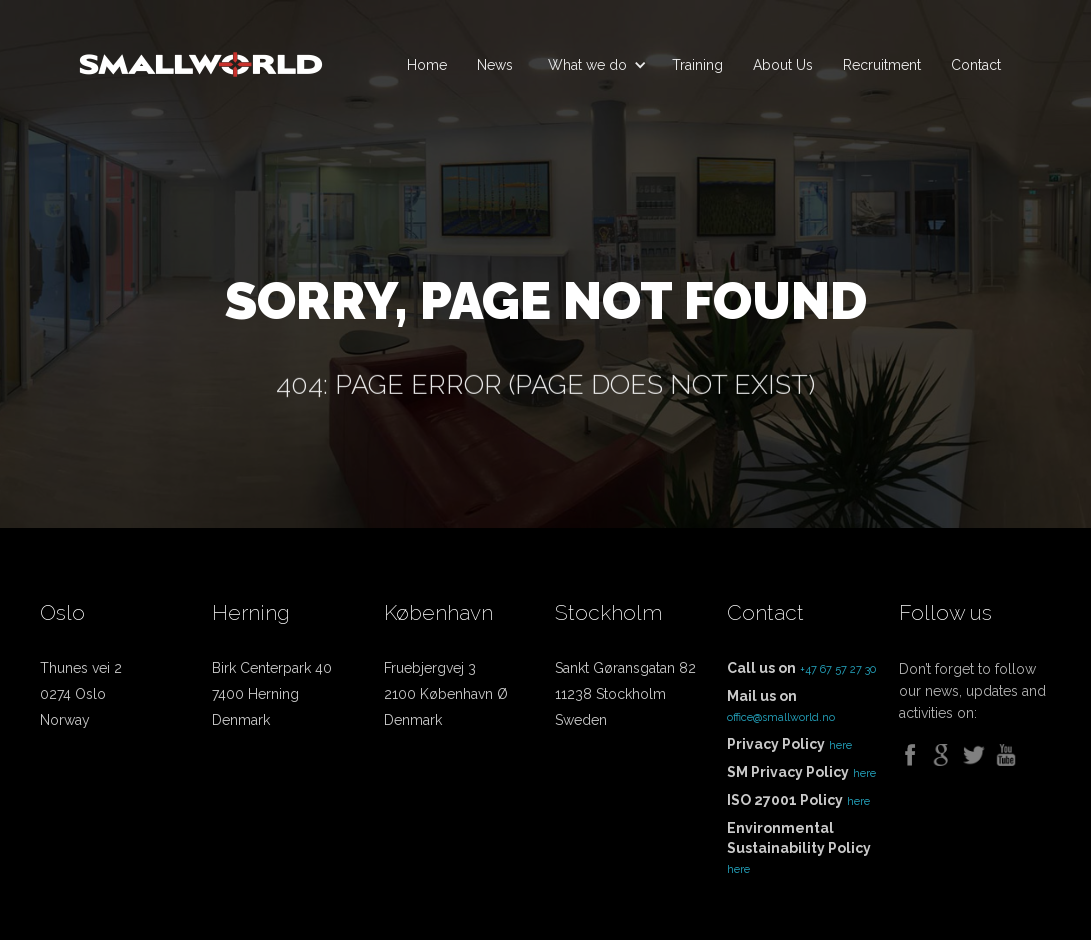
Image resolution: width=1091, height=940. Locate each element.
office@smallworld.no (781, 717)
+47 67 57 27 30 (838, 669)
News (495, 65)
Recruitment (882, 65)
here (840, 745)
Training (697, 65)
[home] (201, 56)
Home (427, 65)
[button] (592, 65)
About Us (783, 65)
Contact (976, 65)
